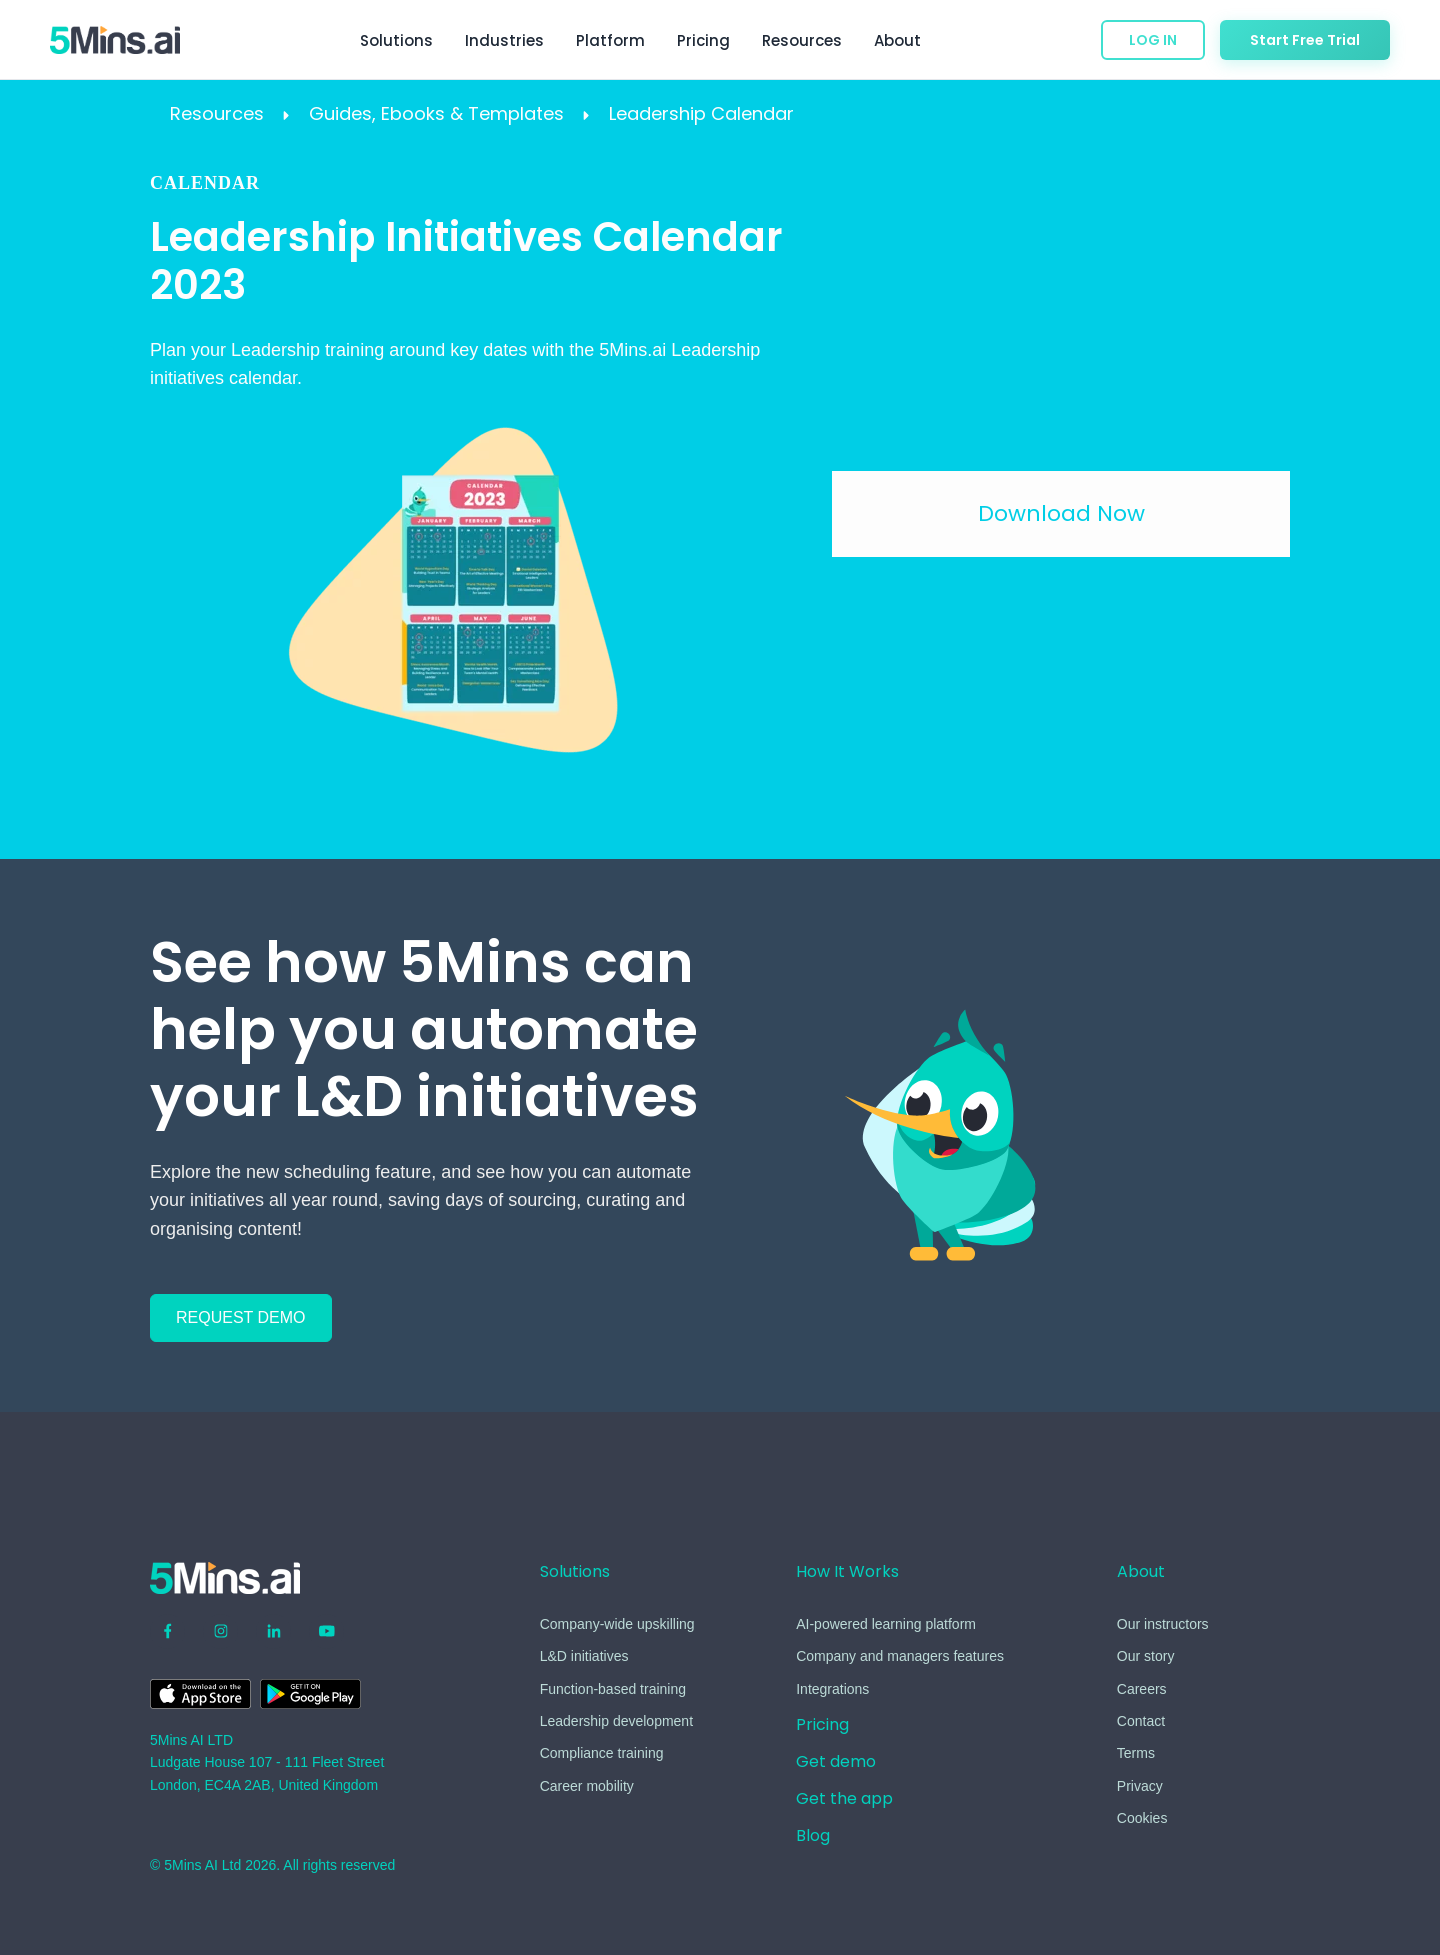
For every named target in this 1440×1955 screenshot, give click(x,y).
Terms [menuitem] (1136, 1753)
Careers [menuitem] (1142, 1689)
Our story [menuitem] (1146, 1656)
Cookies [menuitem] (1142, 1818)
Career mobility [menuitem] (587, 1786)
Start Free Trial (1305, 40)
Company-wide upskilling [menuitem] (617, 1624)
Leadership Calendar (701, 113)
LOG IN (1153, 40)
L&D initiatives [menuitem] (584, 1656)
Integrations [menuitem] (832, 1689)
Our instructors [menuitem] (1163, 1624)
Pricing (703, 40)
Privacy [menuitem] (1140, 1786)
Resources (219, 113)
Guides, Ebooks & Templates (439, 113)
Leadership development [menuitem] (616, 1721)
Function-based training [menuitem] (613, 1689)
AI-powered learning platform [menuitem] (886, 1624)
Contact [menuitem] (1141, 1721)
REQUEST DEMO (241, 1317)
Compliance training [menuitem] (602, 1753)
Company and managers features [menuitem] (900, 1656)
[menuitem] (822, 1728)
